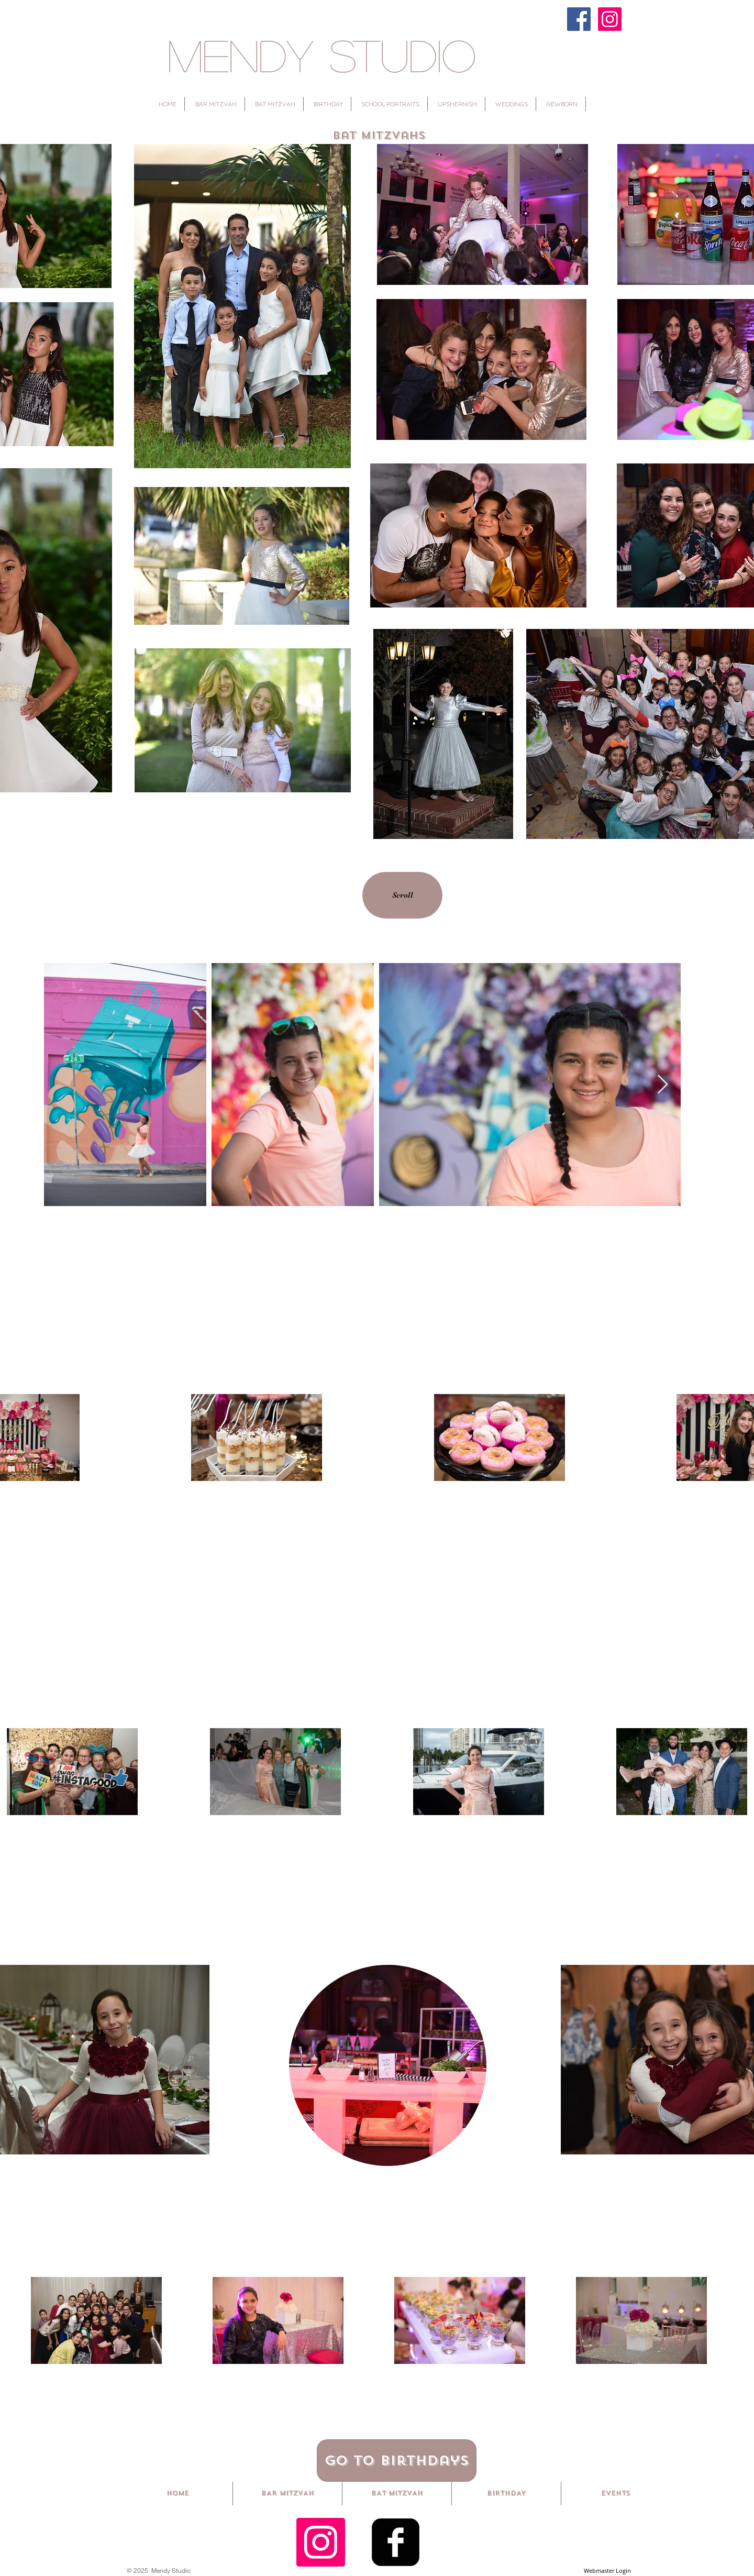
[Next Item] (663, 1085)
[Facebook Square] (395, 2542)
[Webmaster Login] (607, 2571)
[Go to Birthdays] (396, 2460)
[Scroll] (402, 895)
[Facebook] (579, 19)
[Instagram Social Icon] (320, 2542)
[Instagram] (610, 19)
